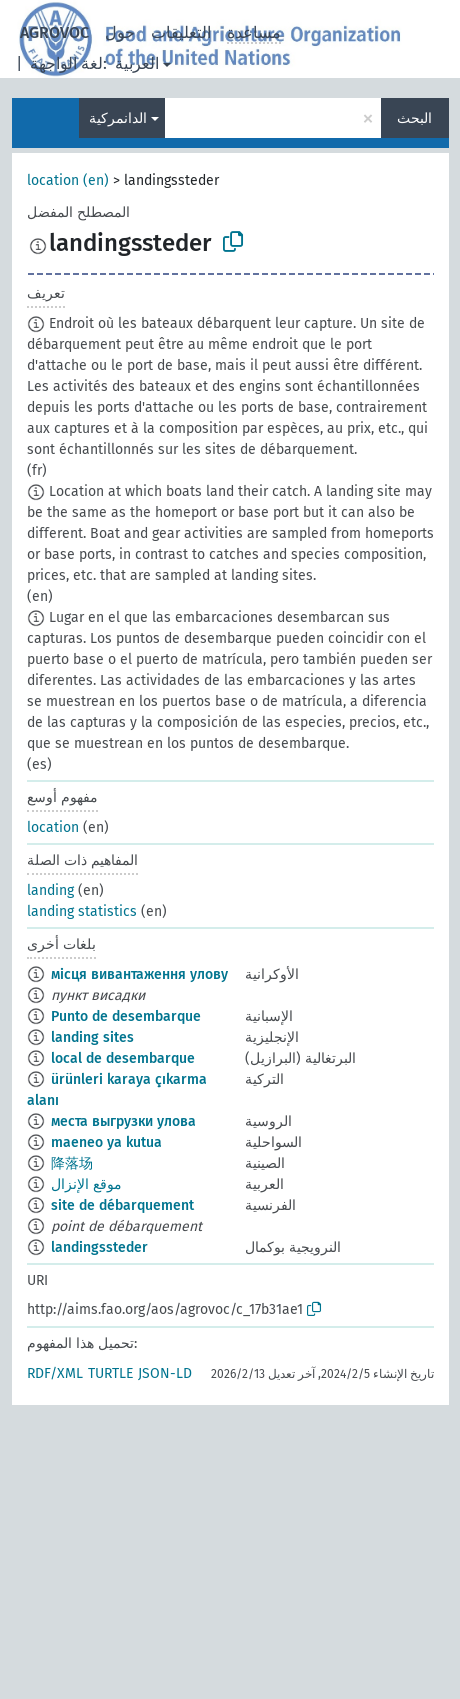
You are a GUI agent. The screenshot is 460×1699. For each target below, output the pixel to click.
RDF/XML (55, 1373)
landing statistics (82, 911)
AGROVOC (54, 32)
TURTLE (110, 1373)
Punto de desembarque (126, 1016)
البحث (414, 118)
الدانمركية (118, 118)
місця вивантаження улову (139, 974)
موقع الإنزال (86, 1184)
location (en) (68, 180)
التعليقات (181, 32)
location (53, 827)
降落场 (72, 1163)
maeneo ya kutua (106, 1142)
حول (120, 32)
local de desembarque (123, 1058)
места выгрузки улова (123, 1121)
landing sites (92, 1037)
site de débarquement (122, 1205)
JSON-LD (165, 1373)
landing (50, 890)
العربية (137, 63)
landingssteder (99, 1247)
